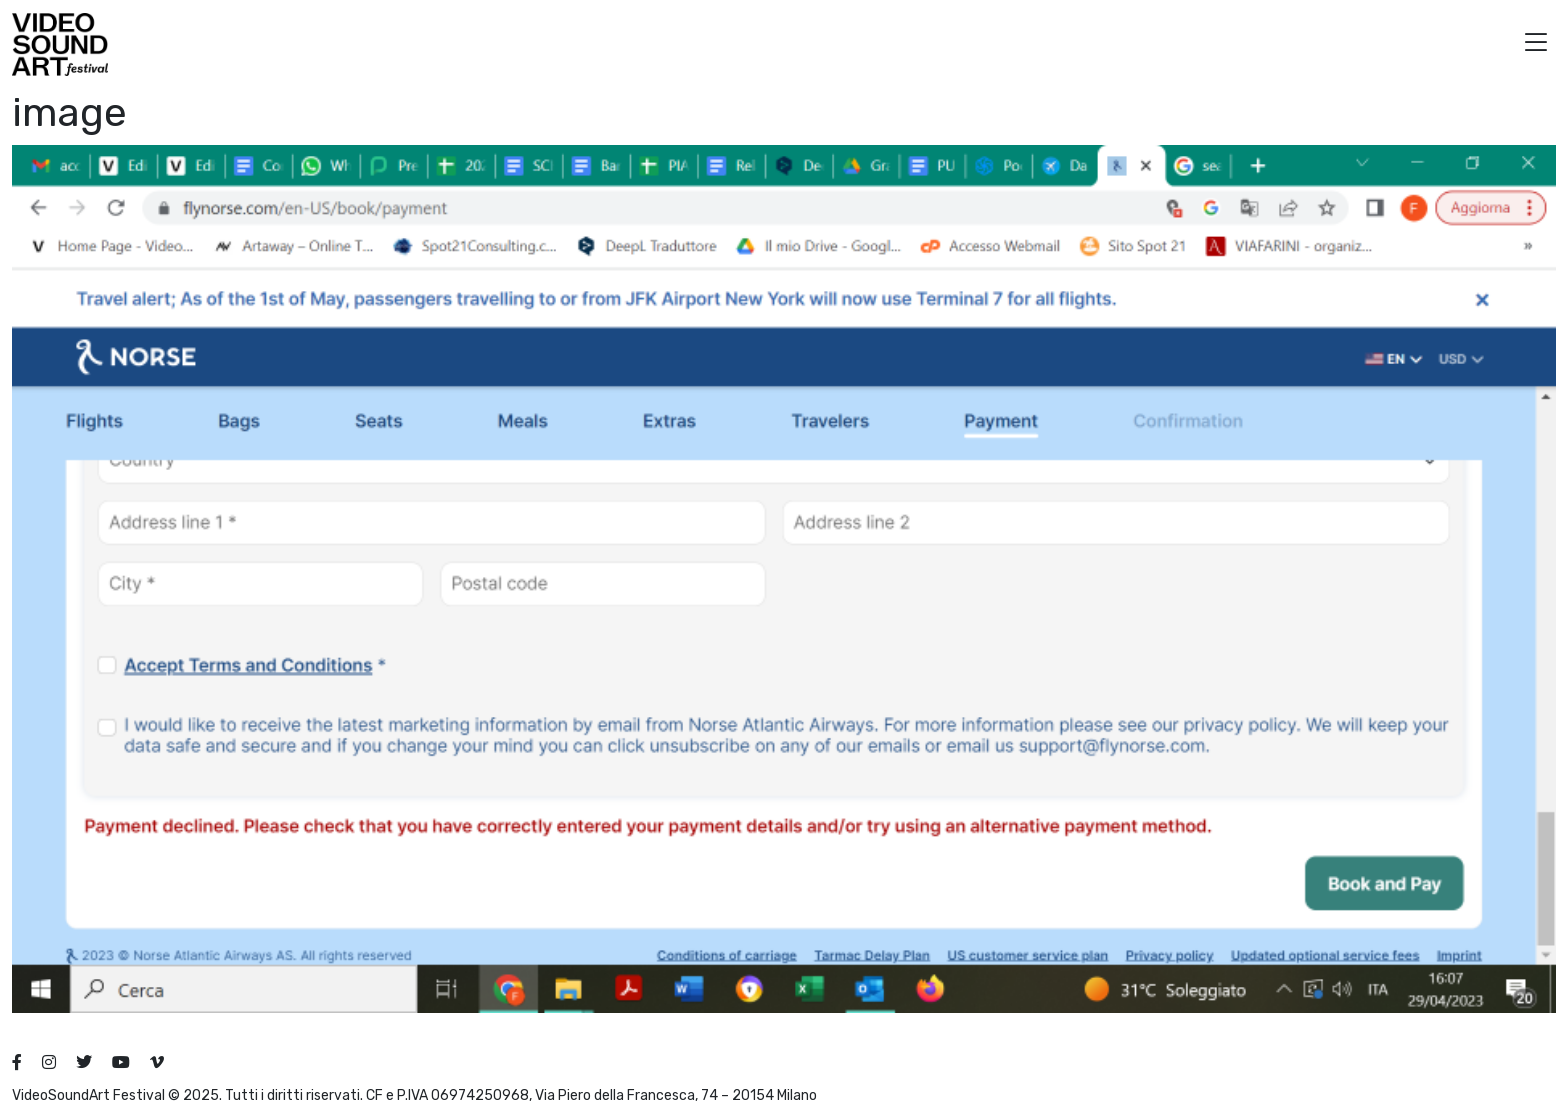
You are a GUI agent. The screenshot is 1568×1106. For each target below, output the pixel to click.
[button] (1536, 44)
